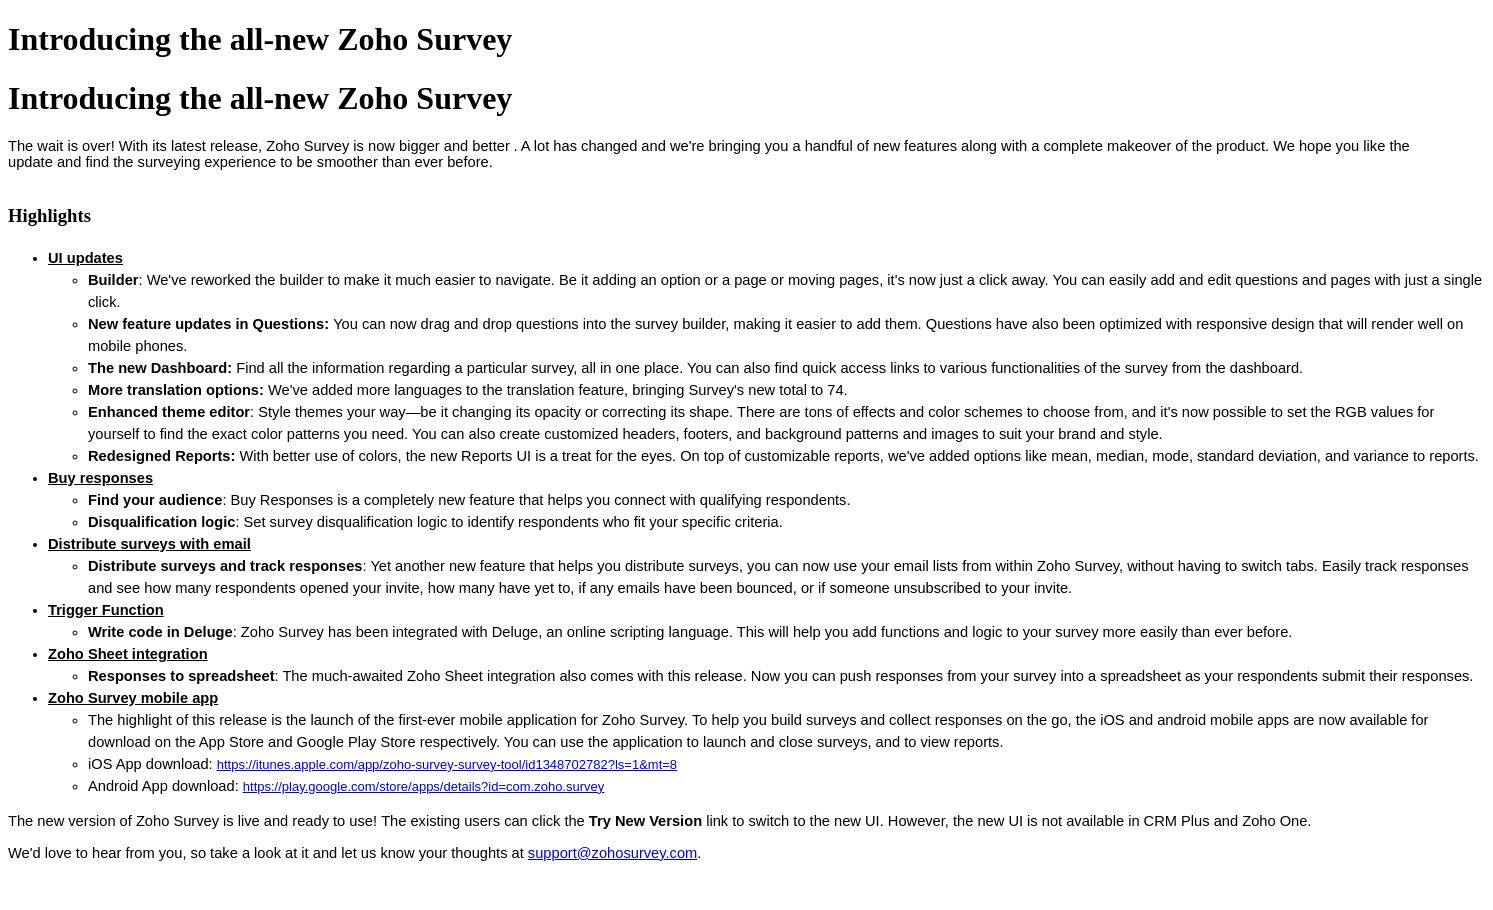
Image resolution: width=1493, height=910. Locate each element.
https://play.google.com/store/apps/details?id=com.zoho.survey (423, 786)
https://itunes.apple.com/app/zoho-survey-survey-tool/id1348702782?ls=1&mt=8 (447, 764)
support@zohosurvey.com (612, 853)
